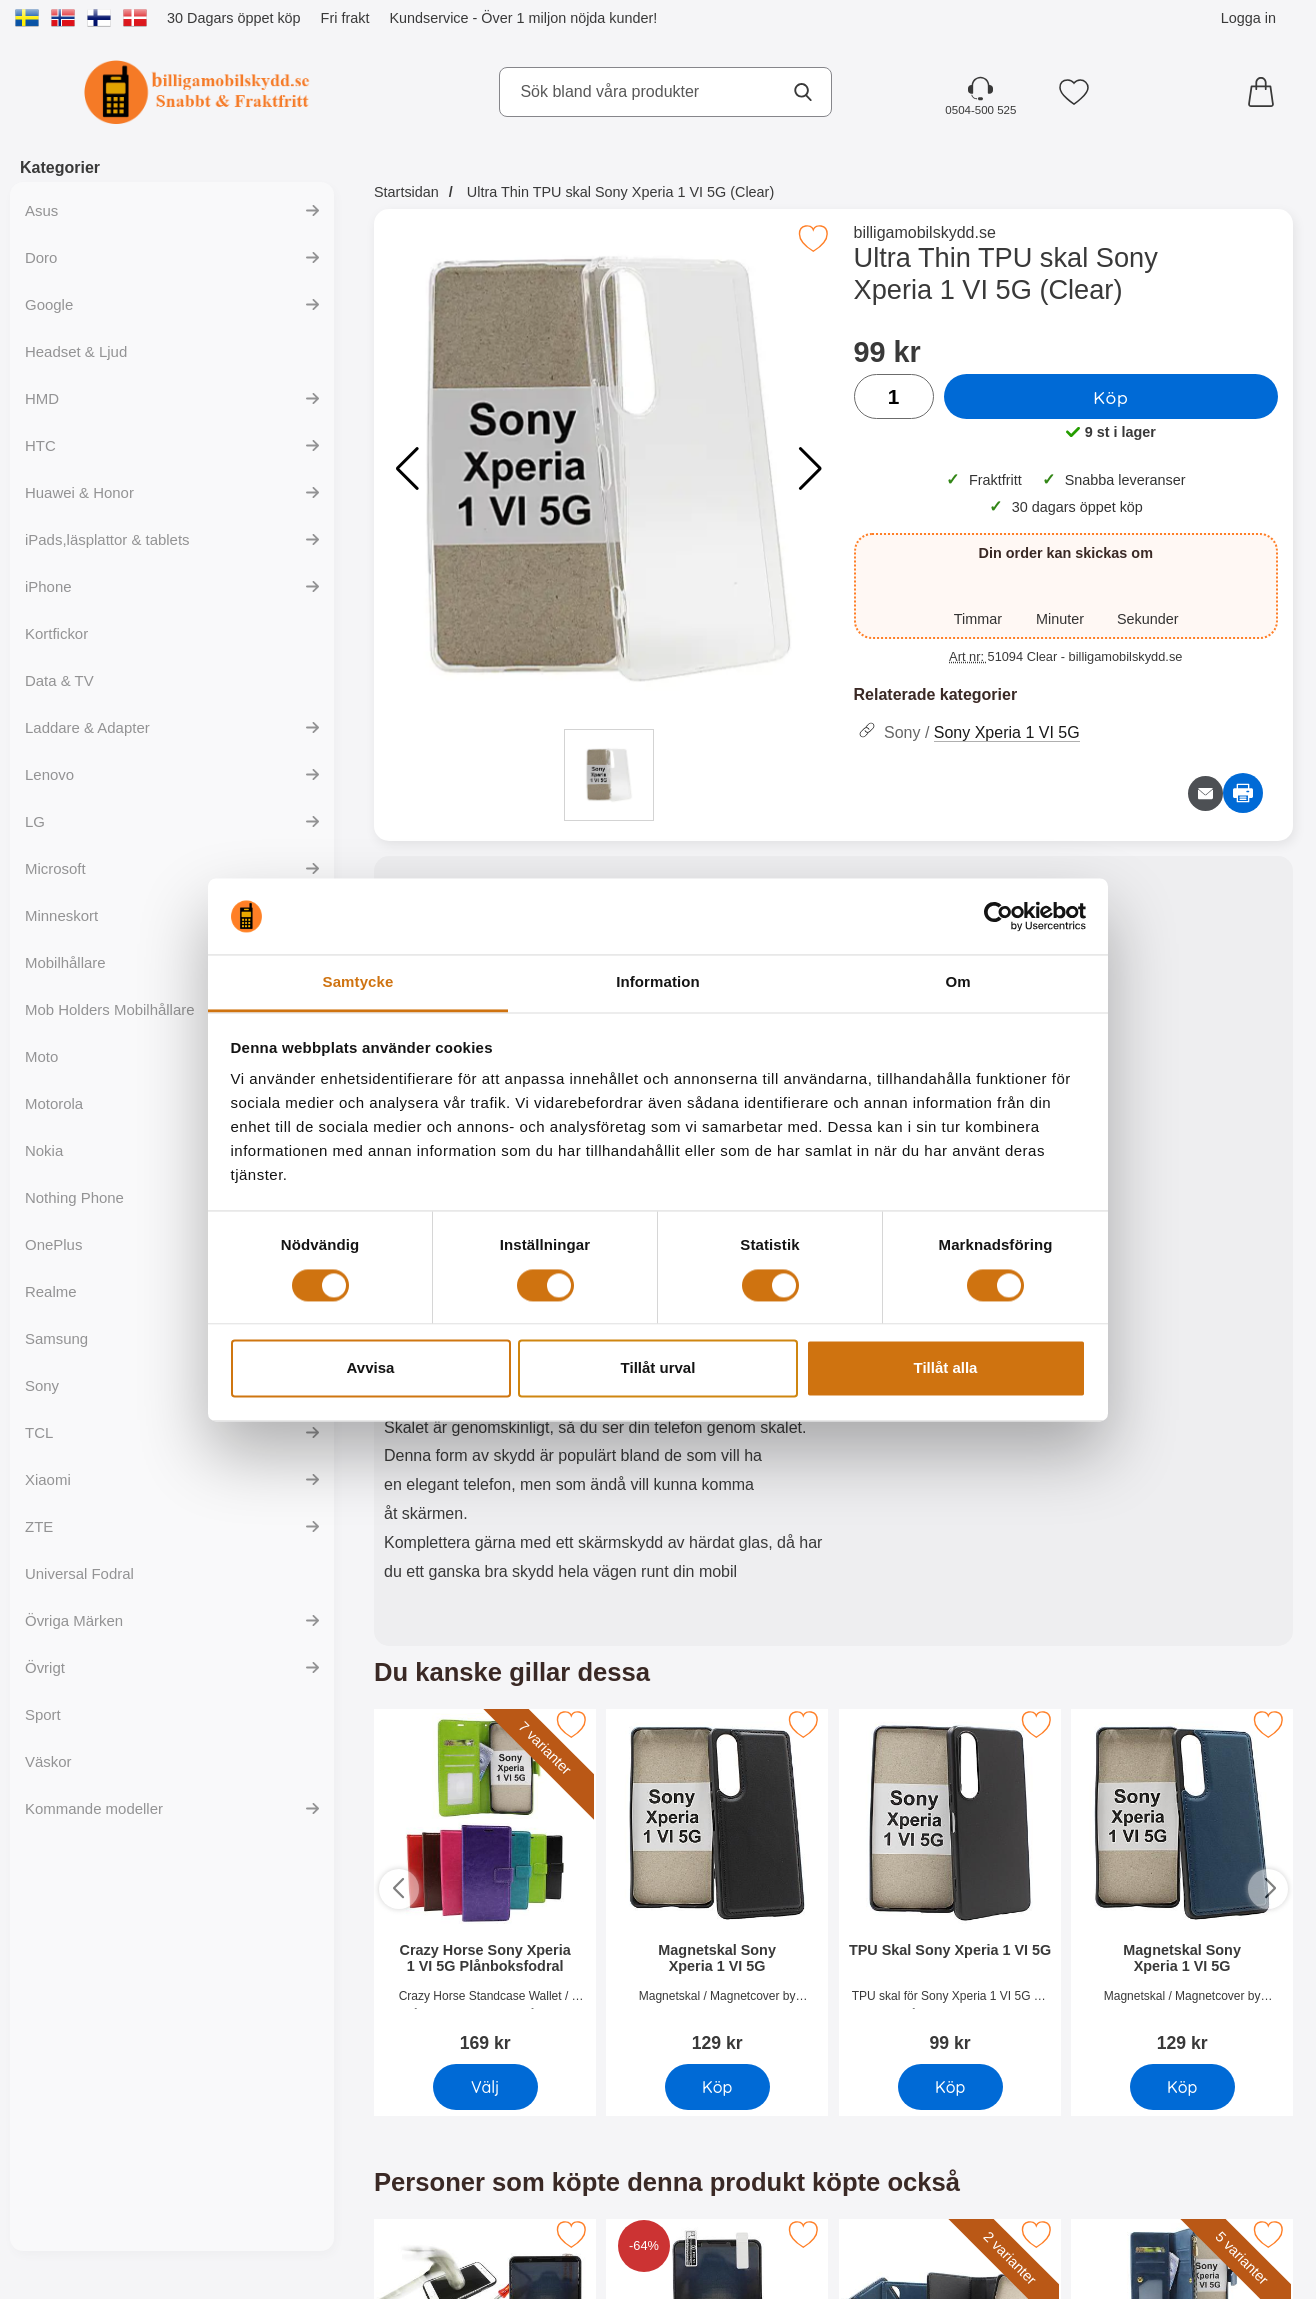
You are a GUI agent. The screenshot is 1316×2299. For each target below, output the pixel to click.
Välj (485, 2087)
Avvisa (371, 1368)
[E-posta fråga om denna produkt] (1205, 793)
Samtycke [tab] (358, 982)
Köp (1110, 397)
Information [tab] (658, 982)
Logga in (1248, 18)
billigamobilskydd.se (925, 232)
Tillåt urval (658, 1368)
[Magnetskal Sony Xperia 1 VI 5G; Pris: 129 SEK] (717, 1883)
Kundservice (428, 18)
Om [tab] (957, 982)
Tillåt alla (946, 1368)
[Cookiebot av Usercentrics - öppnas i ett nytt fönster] (998, 916)
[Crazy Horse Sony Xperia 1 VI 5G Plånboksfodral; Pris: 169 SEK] (485, 1883)
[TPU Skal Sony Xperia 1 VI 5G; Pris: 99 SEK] (950, 1883)
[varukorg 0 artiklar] (1266, 92)
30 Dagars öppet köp (234, 18)
